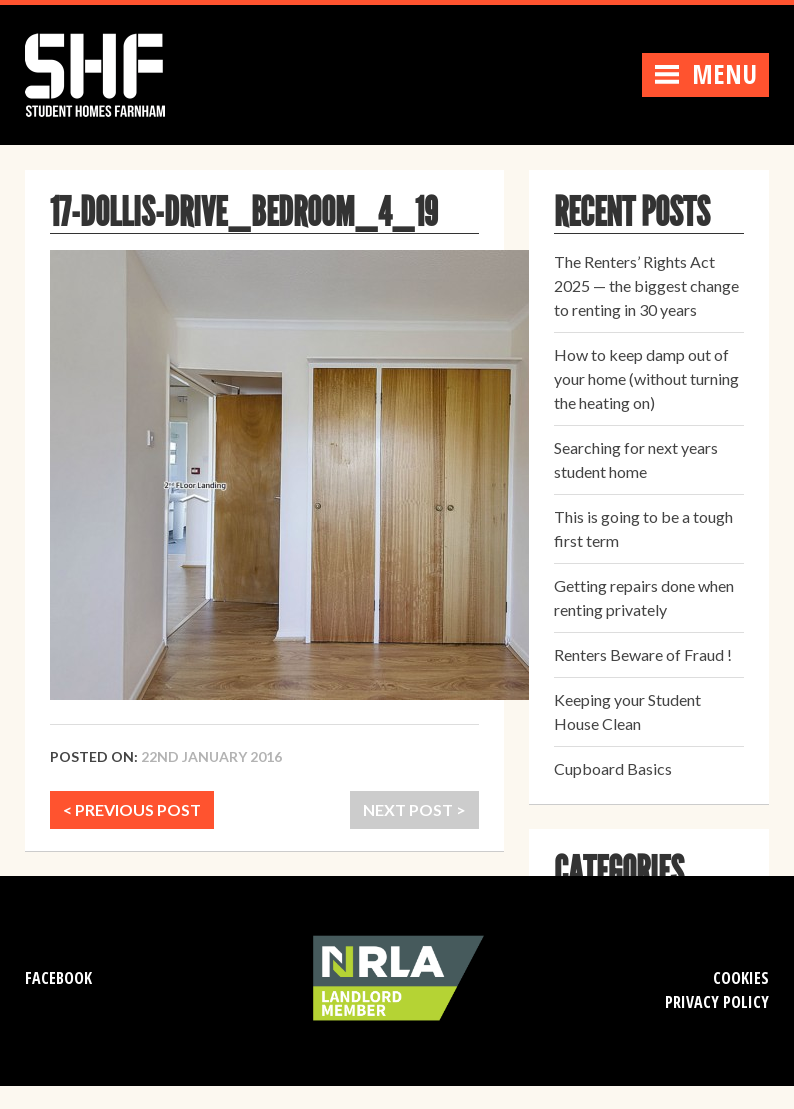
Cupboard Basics (613, 768)
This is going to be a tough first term (643, 528)
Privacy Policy (717, 1002)
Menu (705, 74)
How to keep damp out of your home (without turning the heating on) (646, 378)
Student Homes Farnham (115, 72)
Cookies (741, 978)
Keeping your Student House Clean (627, 711)
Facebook (58, 978)
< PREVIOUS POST (132, 809)
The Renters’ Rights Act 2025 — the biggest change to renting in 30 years (646, 285)
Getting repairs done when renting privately (644, 597)
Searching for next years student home (636, 459)
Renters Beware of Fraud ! (643, 654)
